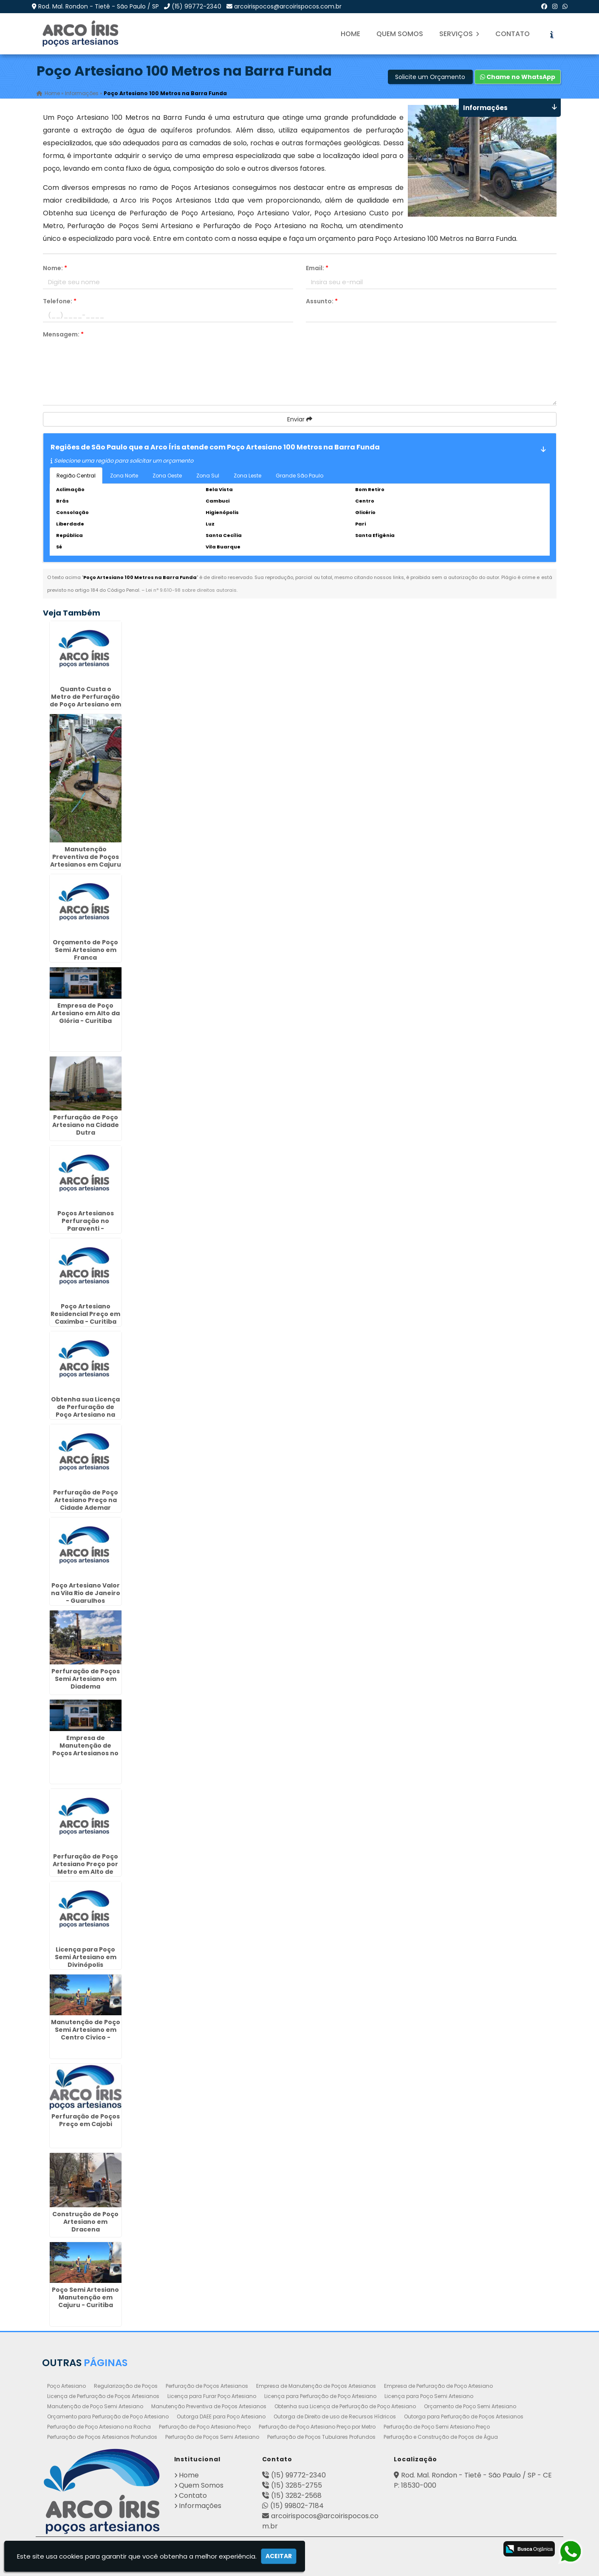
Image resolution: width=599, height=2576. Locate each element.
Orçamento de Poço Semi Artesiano (470, 2406)
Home (350, 34)
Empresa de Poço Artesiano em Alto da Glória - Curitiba (85, 1013)
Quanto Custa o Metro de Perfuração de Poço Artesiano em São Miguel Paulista (85, 700)
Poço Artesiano (66, 2386)
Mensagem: (63, 334)
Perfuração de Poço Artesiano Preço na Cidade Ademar (85, 1500)
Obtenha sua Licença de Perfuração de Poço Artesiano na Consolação (85, 1410)
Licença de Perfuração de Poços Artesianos (103, 2396)
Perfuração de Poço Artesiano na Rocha (99, 2426)
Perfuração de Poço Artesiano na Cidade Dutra (85, 1125)
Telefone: (59, 301)
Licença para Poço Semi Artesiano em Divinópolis (85, 1957)
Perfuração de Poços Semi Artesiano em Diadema (85, 1679)
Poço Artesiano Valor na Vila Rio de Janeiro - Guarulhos (85, 1593)
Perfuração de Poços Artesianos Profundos (102, 2436)
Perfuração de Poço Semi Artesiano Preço (437, 2426)
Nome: (55, 268)
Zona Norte (124, 475)
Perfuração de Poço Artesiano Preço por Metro (317, 2426)
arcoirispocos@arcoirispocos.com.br (288, 6)
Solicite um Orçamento (430, 77)
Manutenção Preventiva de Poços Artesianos (208, 2406)
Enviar (299, 419)
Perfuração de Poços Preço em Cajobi (85, 2120)
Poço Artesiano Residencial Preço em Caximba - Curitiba (85, 1314)
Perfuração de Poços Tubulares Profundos (321, 2436)
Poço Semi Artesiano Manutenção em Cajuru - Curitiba (85, 2297)
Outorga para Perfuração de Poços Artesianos (463, 2416)
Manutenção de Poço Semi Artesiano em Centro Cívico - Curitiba (85, 2033)
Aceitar (279, 2556)
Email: (317, 268)
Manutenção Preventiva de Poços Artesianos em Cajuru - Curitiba (85, 860)
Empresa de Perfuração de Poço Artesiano (438, 2386)
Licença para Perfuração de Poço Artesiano (320, 2396)
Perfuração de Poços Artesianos (207, 2386)
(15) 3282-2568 (296, 2495)
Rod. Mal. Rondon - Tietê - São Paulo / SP (98, 6)
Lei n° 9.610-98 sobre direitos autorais (191, 590)
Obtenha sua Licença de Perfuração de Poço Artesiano (345, 2406)
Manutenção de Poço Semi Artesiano (95, 2406)
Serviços (459, 34)
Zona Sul (207, 475)
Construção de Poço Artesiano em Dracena (85, 2222)
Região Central (76, 475)
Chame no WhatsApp (517, 77)
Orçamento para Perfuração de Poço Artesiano (108, 2416)
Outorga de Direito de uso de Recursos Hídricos (335, 2416)
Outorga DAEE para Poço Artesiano (221, 2416)
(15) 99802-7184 (297, 2506)
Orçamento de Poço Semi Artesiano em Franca (85, 950)
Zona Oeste (167, 475)
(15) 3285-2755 (296, 2485)
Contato (512, 34)
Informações (200, 2506)
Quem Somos (399, 34)
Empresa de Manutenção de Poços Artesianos (316, 2386)
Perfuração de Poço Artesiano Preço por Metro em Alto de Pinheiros (85, 1868)
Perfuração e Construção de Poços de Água (441, 2436)
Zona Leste (247, 475)
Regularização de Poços (126, 2386)
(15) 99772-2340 (196, 6)
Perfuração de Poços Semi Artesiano (212, 2436)
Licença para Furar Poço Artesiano (211, 2396)
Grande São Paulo (299, 475)
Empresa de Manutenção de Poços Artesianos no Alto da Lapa (85, 1749)
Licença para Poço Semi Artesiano (428, 2396)
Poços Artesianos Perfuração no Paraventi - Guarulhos (85, 1224)
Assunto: (322, 301)
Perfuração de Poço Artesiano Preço (205, 2426)
